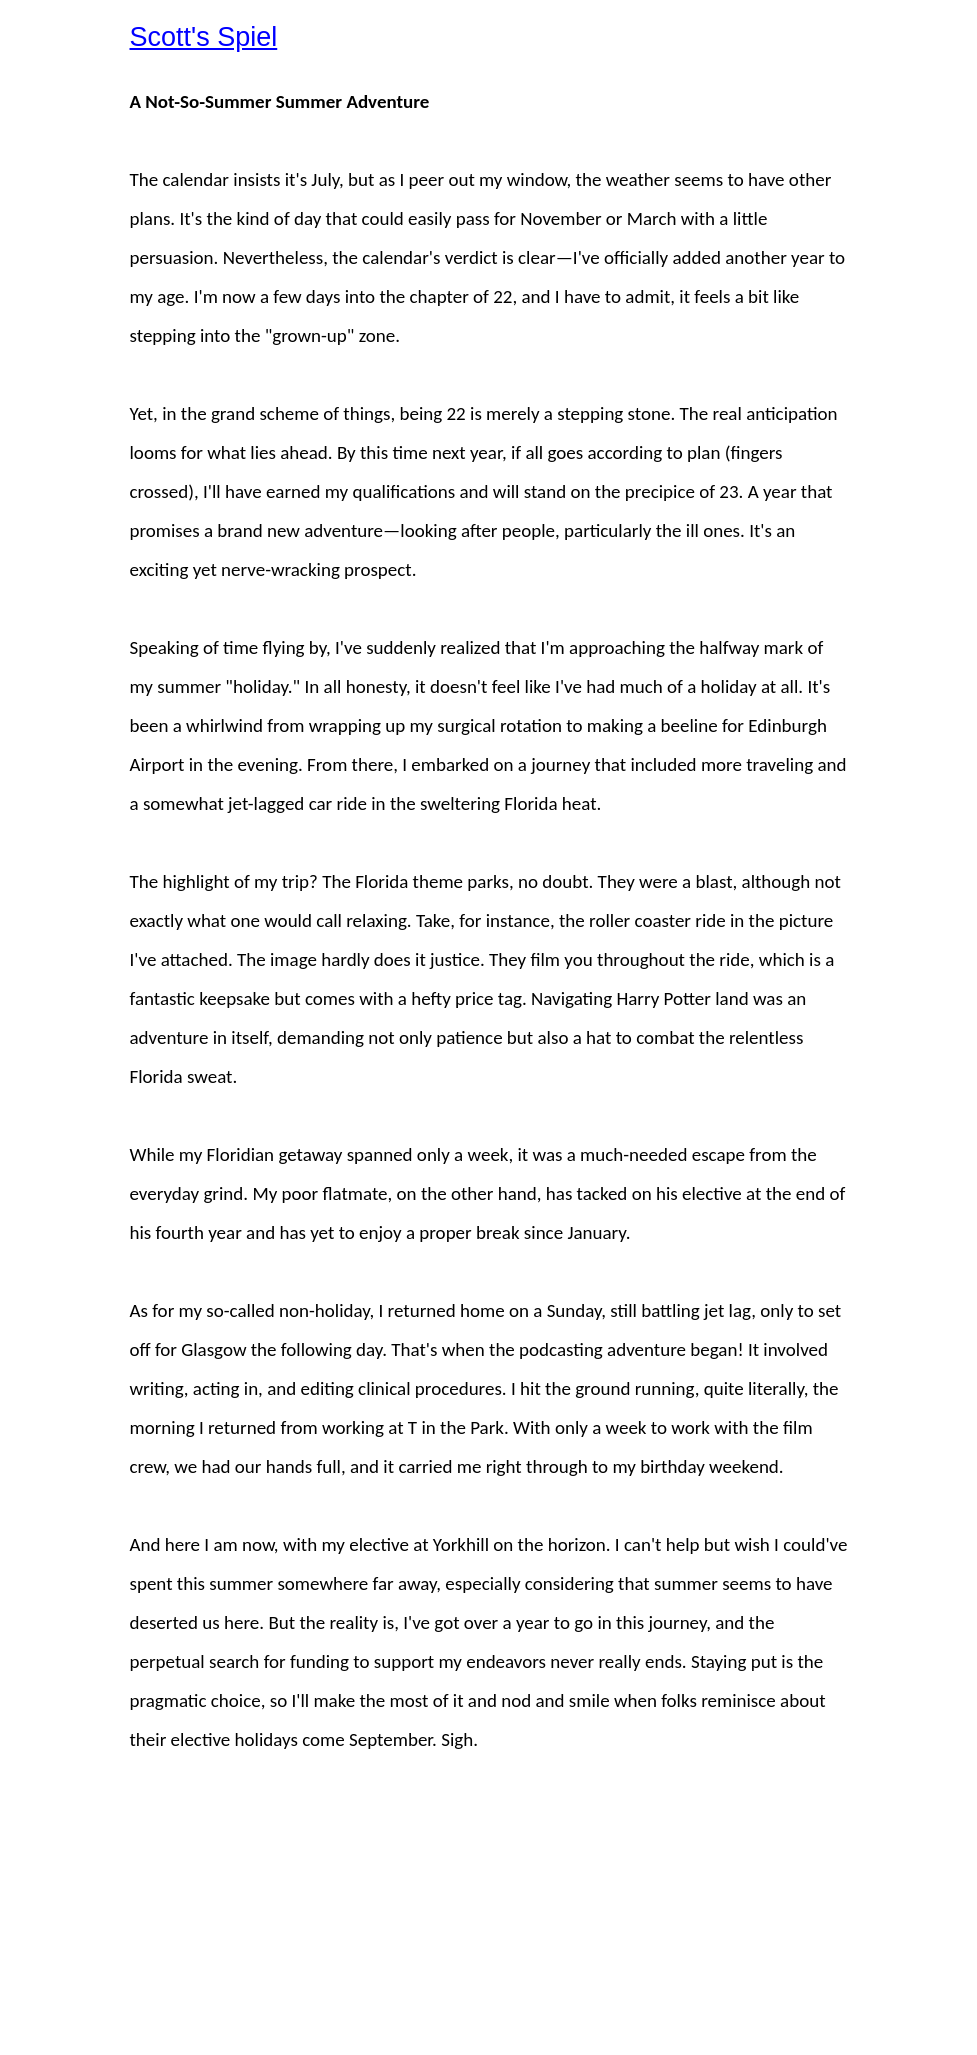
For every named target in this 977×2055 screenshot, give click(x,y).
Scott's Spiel (204, 37)
